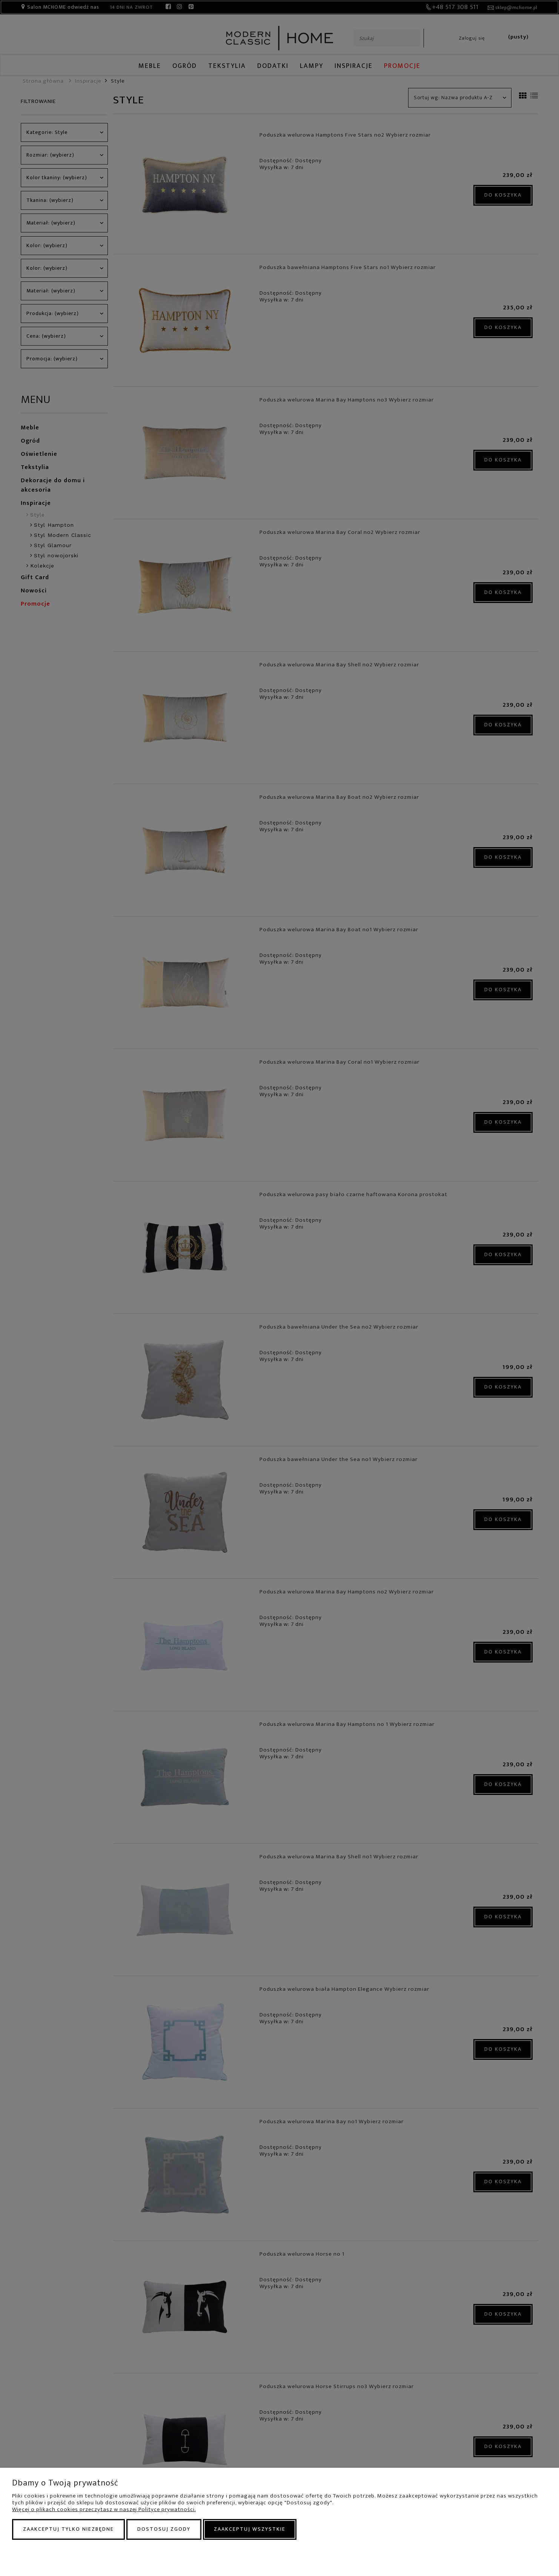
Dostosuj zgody (163, 2529)
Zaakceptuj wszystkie (250, 2529)
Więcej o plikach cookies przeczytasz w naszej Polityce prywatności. (104, 2509)
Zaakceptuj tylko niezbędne (68, 2529)
